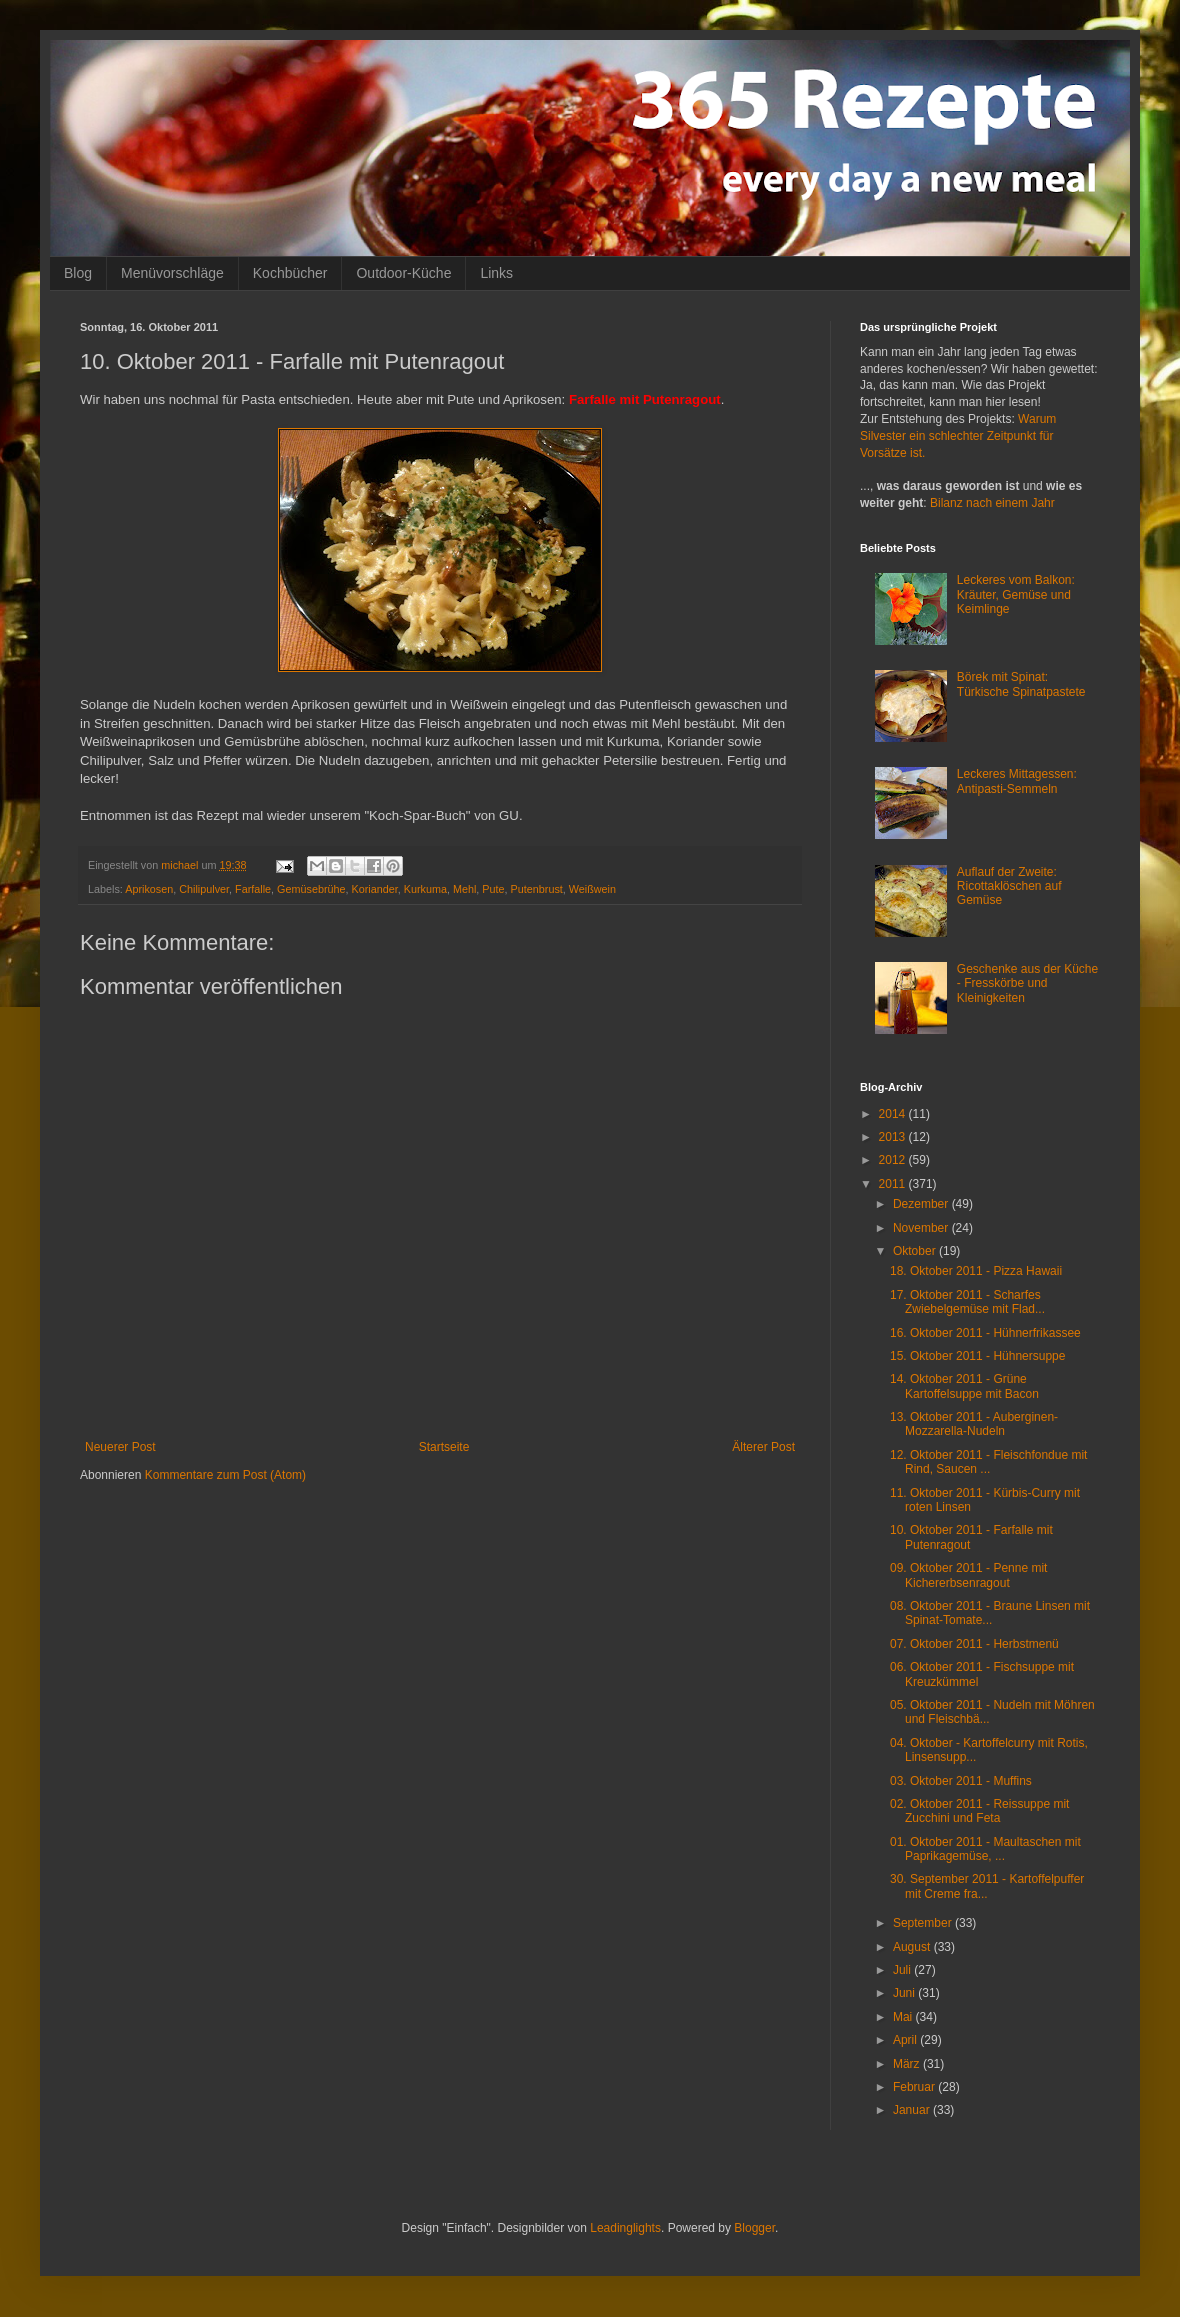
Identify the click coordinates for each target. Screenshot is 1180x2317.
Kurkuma (425, 889)
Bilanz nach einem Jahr (992, 503)
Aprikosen (149, 889)
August (913, 1947)
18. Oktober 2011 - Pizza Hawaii (976, 1271)
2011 (894, 1184)
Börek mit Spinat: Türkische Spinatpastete (1021, 684)
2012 (894, 1160)
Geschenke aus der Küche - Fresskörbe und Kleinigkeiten (1027, 983)
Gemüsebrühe (311, 889)
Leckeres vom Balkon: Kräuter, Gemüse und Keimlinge (1016, 594)
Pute (493, 889)
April (906, 2040)
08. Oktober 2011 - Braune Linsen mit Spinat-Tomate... (990, 1613)
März (908, 2064)
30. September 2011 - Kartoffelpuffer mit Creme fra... (987, 1886)
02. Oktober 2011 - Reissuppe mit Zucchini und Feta (979, 1811)
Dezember (922, 1204)
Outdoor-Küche (403, 273)
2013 (894, 1137)
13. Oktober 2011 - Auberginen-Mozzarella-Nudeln (974, 1424)
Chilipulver (204, 889)
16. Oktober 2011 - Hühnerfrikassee (985, 1333)
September (924, 1923)
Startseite (444, 1447)
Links (496, 273)
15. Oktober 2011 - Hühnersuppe (977, 1356)
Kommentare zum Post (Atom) (225, 1475)
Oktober (916, 1251)
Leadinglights (625, 2228)
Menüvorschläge (172, 273)
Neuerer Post (120, 1447)
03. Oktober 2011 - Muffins (961, 1781)
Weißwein (592, 889)
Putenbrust (537, 889)
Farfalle (253, 889)
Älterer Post (763, 1447)
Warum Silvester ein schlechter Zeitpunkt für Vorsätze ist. (958, 436)
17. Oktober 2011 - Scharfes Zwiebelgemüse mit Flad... (967, 1302)
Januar (913, 2110)
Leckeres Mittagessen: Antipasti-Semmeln (1017, 781)
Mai (904, 2017)
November (922, 1228)
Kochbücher (290, 273)
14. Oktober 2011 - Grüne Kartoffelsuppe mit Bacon (964, 1386)
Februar (915, 2087)
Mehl (464, 889)
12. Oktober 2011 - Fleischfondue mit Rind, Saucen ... (988, 1462)
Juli (903, 1970)
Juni (905, 1993)
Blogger (754, 2228)
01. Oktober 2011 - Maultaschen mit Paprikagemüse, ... (985, 1849)
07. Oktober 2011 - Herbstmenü (974, 1644)
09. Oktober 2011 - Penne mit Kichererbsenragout (968, 1575)
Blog (78, 273)
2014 (894, 1114)
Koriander (375, 889)
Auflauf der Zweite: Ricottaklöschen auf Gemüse (1009, 886)
